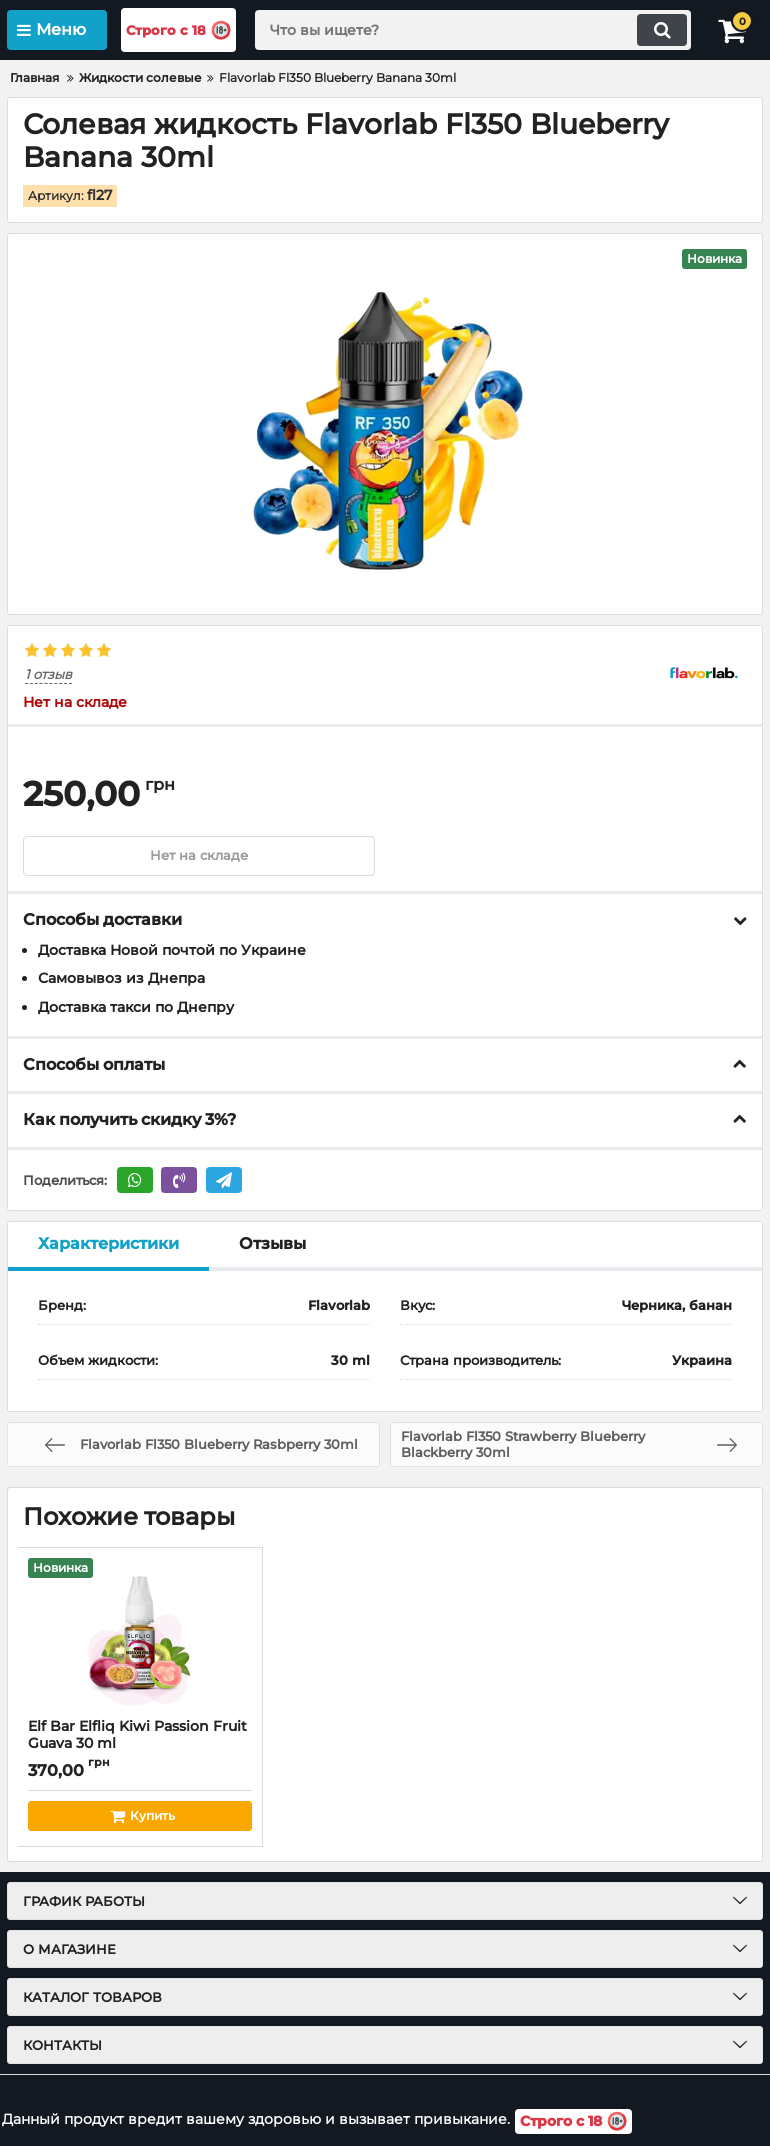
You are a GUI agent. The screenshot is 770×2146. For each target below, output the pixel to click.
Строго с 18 (185, 30)
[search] (471, 30)
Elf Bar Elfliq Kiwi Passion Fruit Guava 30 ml (140, 1745)
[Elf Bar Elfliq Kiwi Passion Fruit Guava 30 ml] (140, 1634)
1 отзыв (48, 675)
